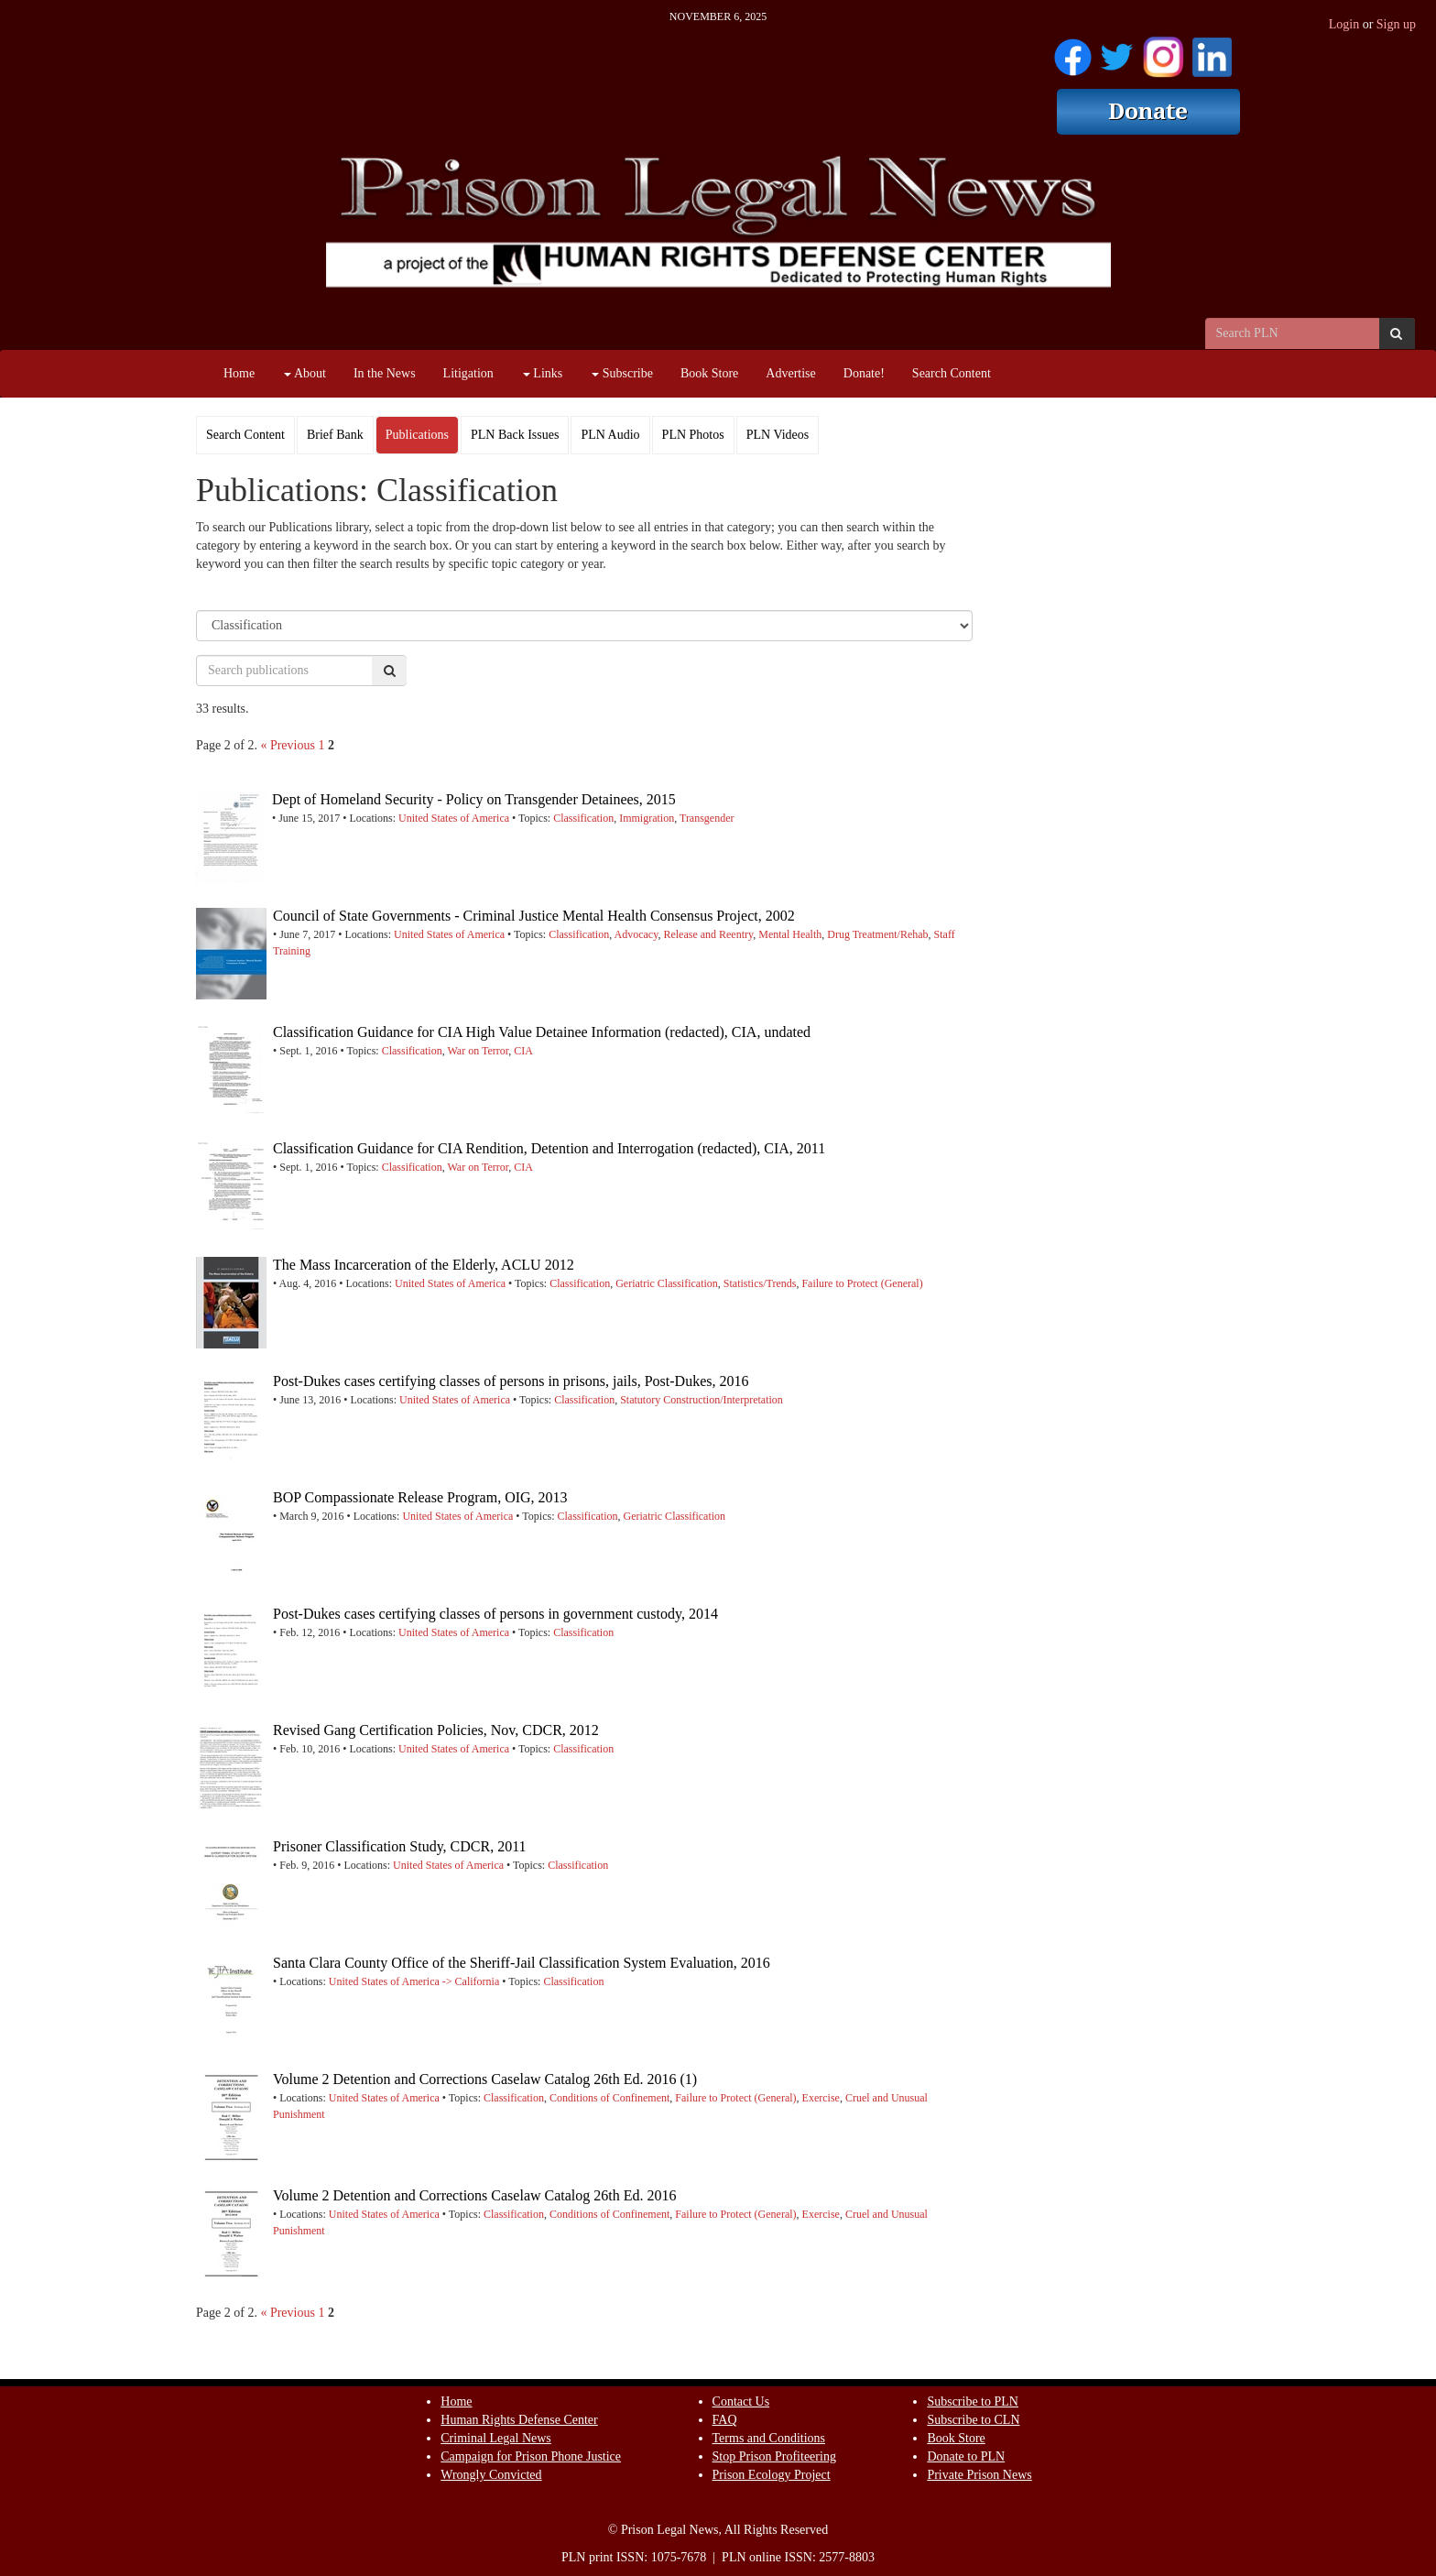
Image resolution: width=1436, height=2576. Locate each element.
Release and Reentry (708, 934)
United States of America (453, 818)
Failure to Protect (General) (861, 1283)
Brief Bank (335, 435)
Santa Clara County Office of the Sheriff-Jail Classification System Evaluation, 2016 (521, 1962)
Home (239, 373)
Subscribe (622, 373)
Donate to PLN (966, 2456)
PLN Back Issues (515, 435)
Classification (583, 818)
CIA (523, 1050)
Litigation (468, 373)
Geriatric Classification (666, 1283)
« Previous (287, 745)
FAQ (725, 2420)
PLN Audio (610, 435)
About (305, 373)
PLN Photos (693, 435)
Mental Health (789, 934)
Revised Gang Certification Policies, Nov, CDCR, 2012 (436, 1730)
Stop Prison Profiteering (774, 2456)
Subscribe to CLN (973, 2420)
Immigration (646, 818)
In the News (385, 373)
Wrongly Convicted (491, 2475)
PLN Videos (778, 435)
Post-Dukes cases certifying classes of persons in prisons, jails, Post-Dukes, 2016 (511, 1381)
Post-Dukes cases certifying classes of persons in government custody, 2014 (495, 1613)
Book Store (709, 373)
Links (542, 373)
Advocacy (636, 934)
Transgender (707, 818)
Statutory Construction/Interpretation (701, 1399)
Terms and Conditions (769, 2438)
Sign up (1396, 24)
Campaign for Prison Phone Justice (531, 2456)
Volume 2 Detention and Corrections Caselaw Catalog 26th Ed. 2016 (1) (485, 2079)
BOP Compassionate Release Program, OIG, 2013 (420, 1497)
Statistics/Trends (760, 1283)
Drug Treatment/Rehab (877, 934)
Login (1344, 24)
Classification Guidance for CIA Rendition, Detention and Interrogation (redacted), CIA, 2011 (549, 1148)
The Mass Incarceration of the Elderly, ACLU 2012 (423, 1264)
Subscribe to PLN (972, 2401)
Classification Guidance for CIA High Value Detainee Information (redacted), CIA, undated (541, 1032)
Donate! (864, 373)
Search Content (951, 373)
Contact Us (741, 2401)
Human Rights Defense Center (519, 2420)
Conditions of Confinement (609, 2097)
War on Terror (477, 1050)
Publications (417, 435)
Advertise (790, 373)
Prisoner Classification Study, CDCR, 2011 (400, 1846)
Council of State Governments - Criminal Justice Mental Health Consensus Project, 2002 (534, 915)
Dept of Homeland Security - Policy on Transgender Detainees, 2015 (474, 799)
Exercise (821, 2097)
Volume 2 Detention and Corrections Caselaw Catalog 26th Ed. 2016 (475, 2195)
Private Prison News (979, 2475)
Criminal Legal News (496, 2438)
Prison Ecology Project (772, 2475)
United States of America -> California (414, 1981)
